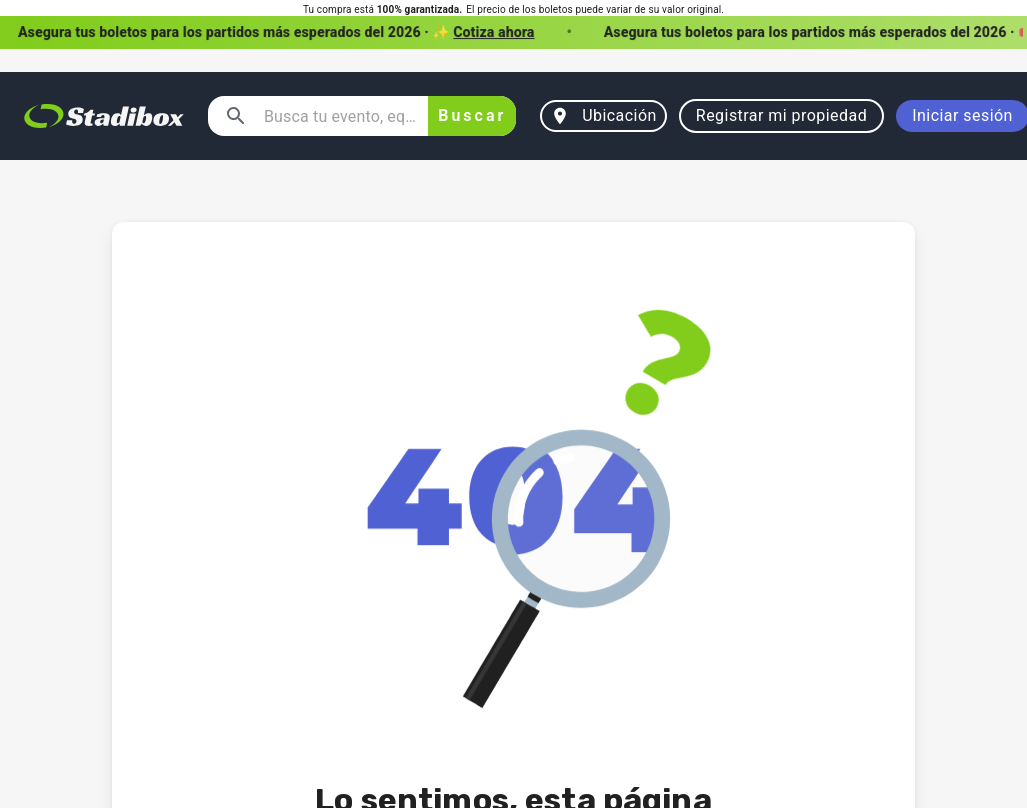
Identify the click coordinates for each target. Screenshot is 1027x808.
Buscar (472, 116)
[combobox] (338, 116)
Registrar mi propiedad (781, 116)
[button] (513, 32)
